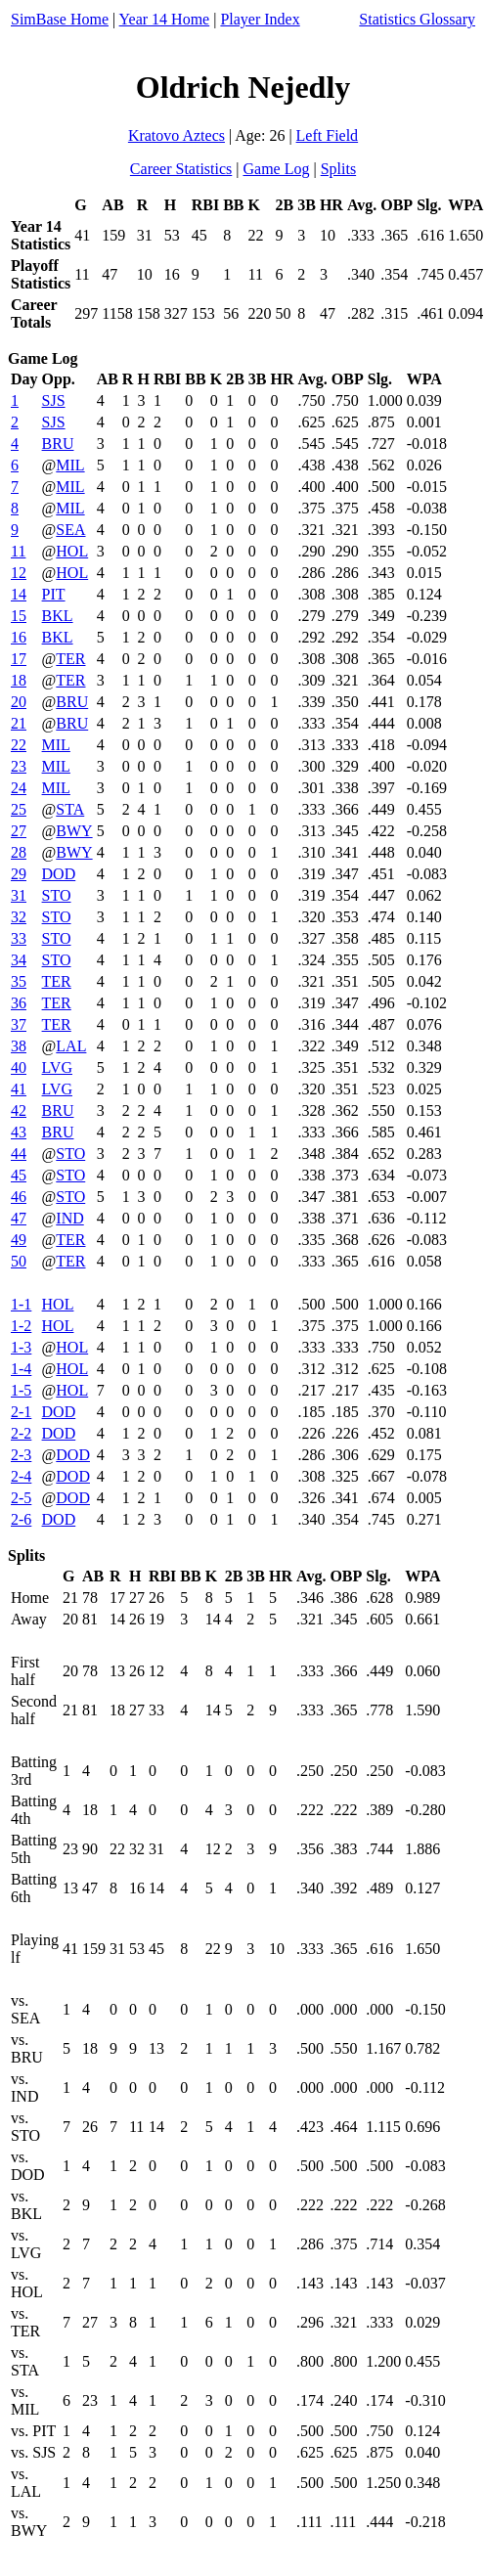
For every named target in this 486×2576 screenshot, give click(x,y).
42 (18, 1110)
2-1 (21, 1411)
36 (18, 1003)
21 (18, 723)
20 (18, 701)
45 (18, 1175)
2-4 (21, 1476)
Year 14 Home (164, 19)
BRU (58, 443)
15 (18, 615)
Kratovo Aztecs (176, 135)
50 (18, 1261)
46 (18, 1196)
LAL (71, 1046)
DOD (59, 874)
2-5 (21, 1497)
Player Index (259, 19)
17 (18, 658)
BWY (74, 830)
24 (18, 787)
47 (18, 1218)
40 (18, 1067)
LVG (57, 1067)
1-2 (21, 1325)
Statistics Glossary (417, 19)
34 (18, 960)
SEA (70, 529)
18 (18, 680)
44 (18, 1153)
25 (18, 809)
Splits (338, 168)
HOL (72, 551)
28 (18, 852)
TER (70, 658)
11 (18, 551)
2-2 (21, 1433)
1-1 (21, 1304)
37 (18, 1024)
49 (18, 1239)
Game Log (276, 168)
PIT (54, 594)
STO (56, 895)
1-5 (21, 1390)
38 (18, 1046)
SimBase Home (60, 19)
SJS (54, 400)
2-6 (21, 1519)
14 (18, 594)
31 (18, 895)
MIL (70, 465)
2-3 (21, 1454)
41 (18, 1089)
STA (70, 809)
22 (18, 744)
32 (18, 917)
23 (18, 766)
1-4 (21, 1368)
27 (18, 830)
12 (18, 572)
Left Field (327, 135)
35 (18, 981)
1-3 (21, 1347)
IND (69, 1218)
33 (18, 938)
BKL (57, 615)
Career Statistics (181, 168)
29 (18, 874)
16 (18, 637)
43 (18, 1132)
